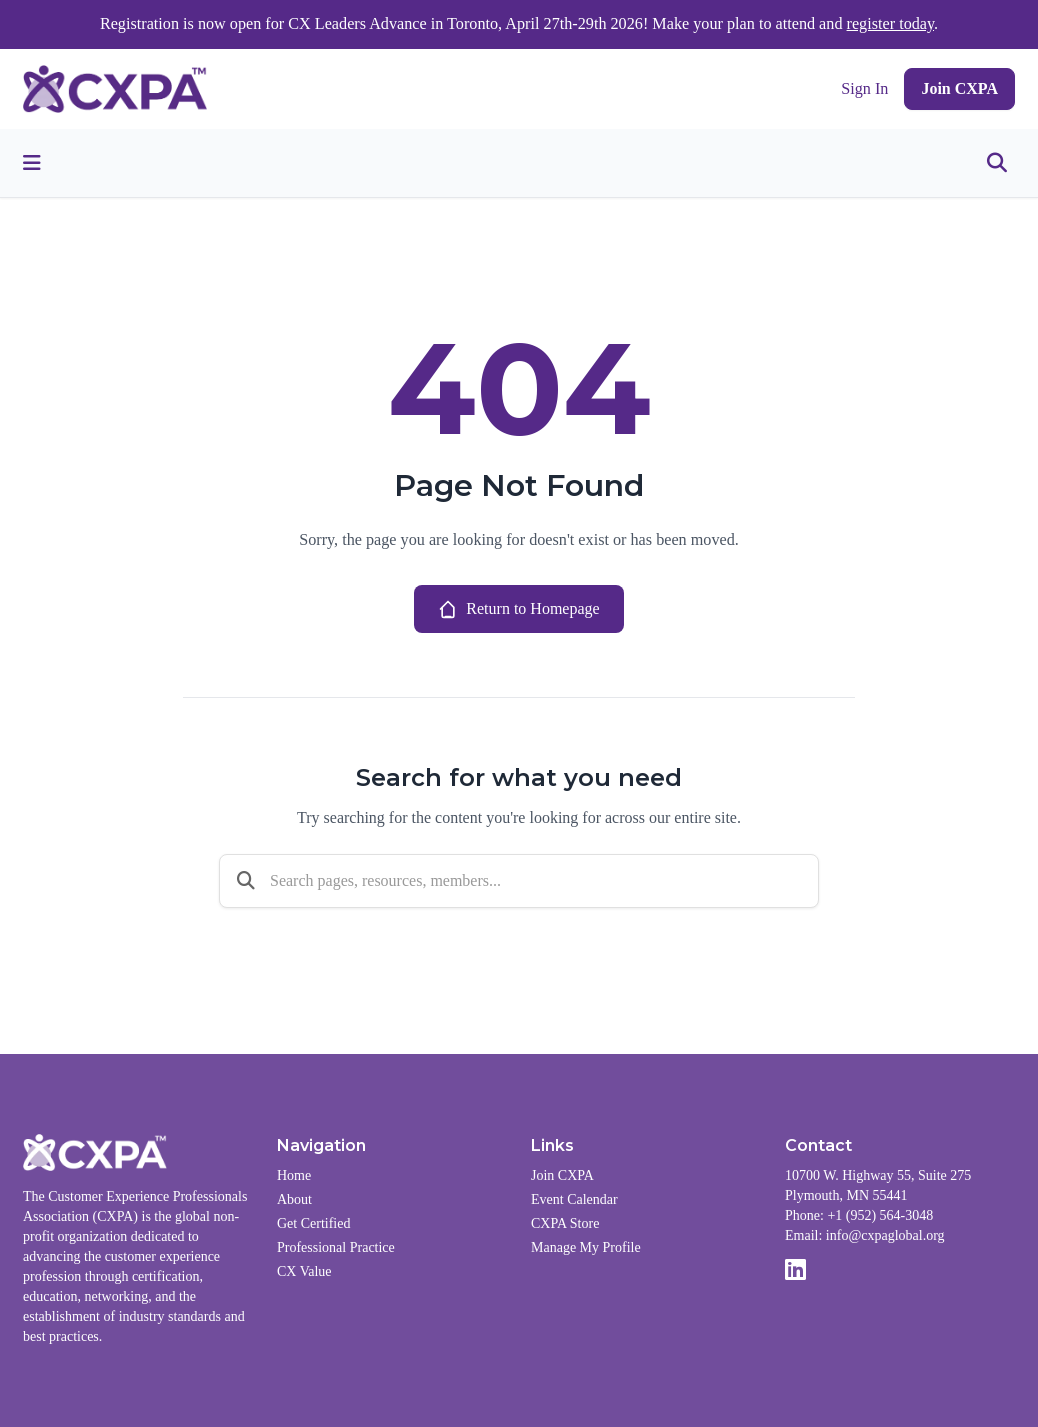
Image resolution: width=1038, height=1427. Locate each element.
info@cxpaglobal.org (885, 1235)
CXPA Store (565, 1223)
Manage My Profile (586, 1247)
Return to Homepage (518, 609)
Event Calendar (574, 1199)
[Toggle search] (997, 163)
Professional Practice (336, 1247)
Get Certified (313, 1223)
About (294, 1199)
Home (294, 1175)
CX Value (304, 1271)
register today (891, 24)
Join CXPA (959, 88)
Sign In (864, 89)
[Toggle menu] (32, 163)
